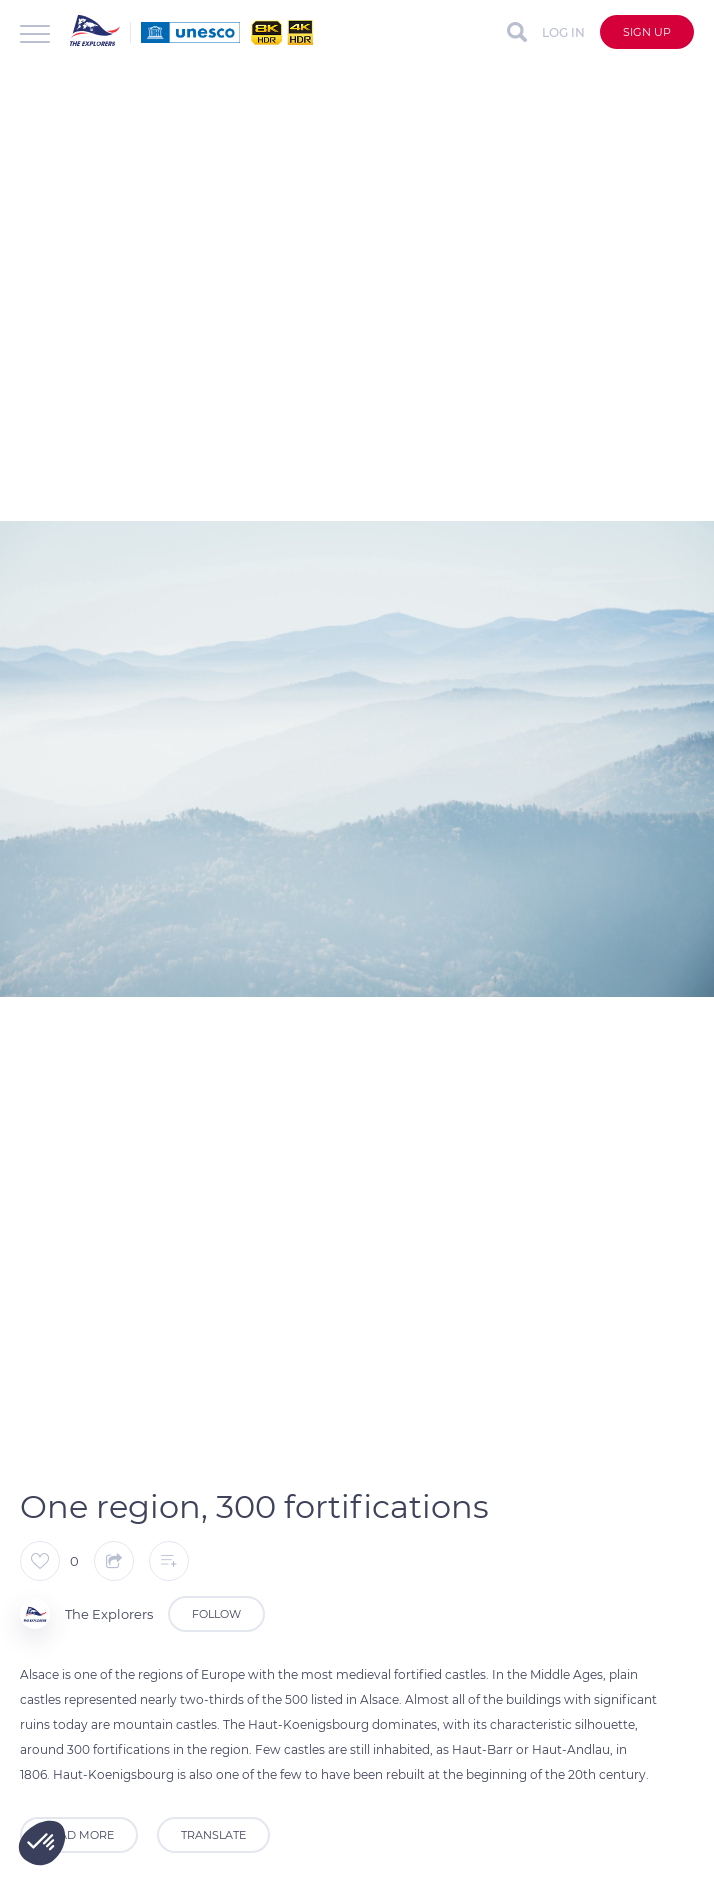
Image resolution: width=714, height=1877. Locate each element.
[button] (42, 1843)
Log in (563, 32)
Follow (216, 1614)
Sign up (647, 32)
